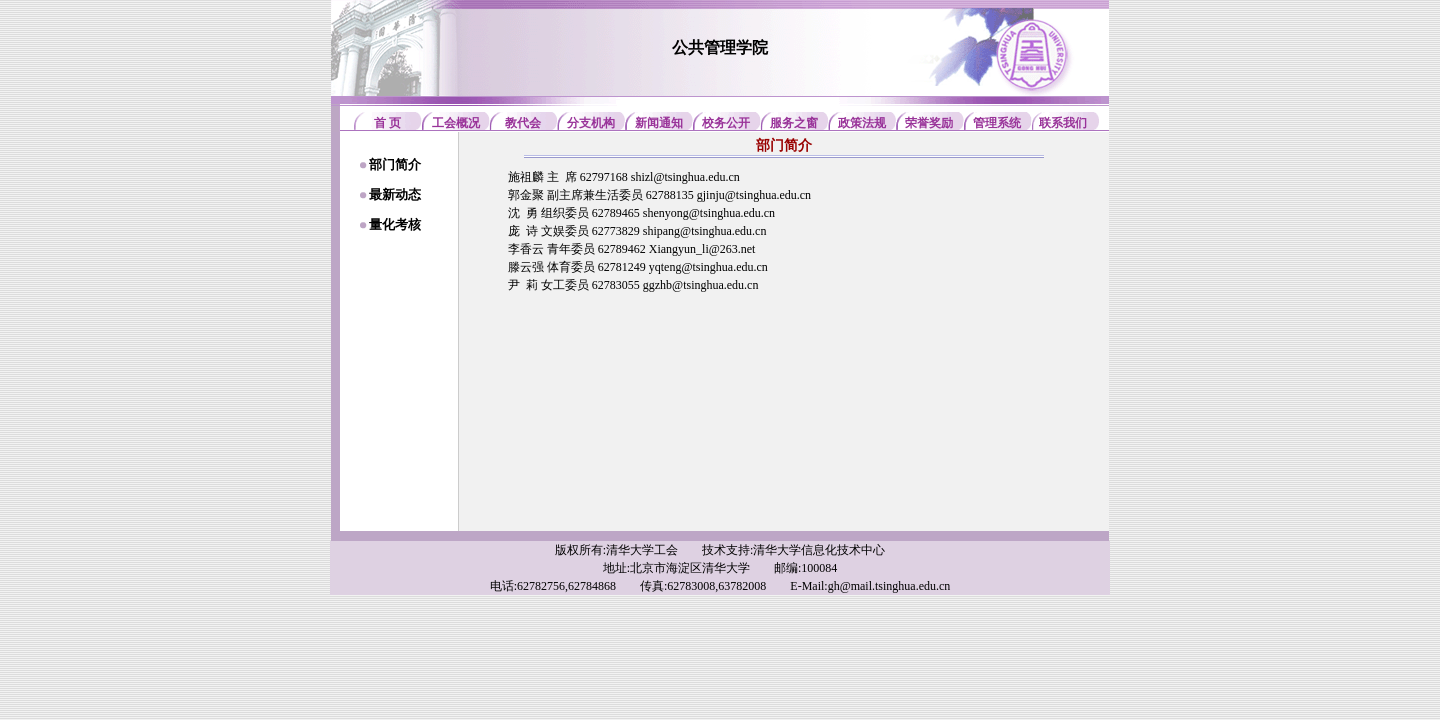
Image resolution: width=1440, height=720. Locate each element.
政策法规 (862, 123)
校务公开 (726, 123)
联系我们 (1063, 123)
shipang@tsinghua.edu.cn (705, 231)
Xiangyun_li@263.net (702, 249)
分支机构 (591, 123)
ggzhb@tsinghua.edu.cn (701, 285)
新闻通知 (659, 123)
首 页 (387, 123)
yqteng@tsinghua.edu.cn (708, 267)
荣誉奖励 (929, 123)
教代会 (523, 123)
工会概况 (456, 123)
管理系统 (997, 123)
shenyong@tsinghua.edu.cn (709, 213)
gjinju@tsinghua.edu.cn (754, 195)
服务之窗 (794, 123)
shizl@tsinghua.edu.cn (685, 177)
